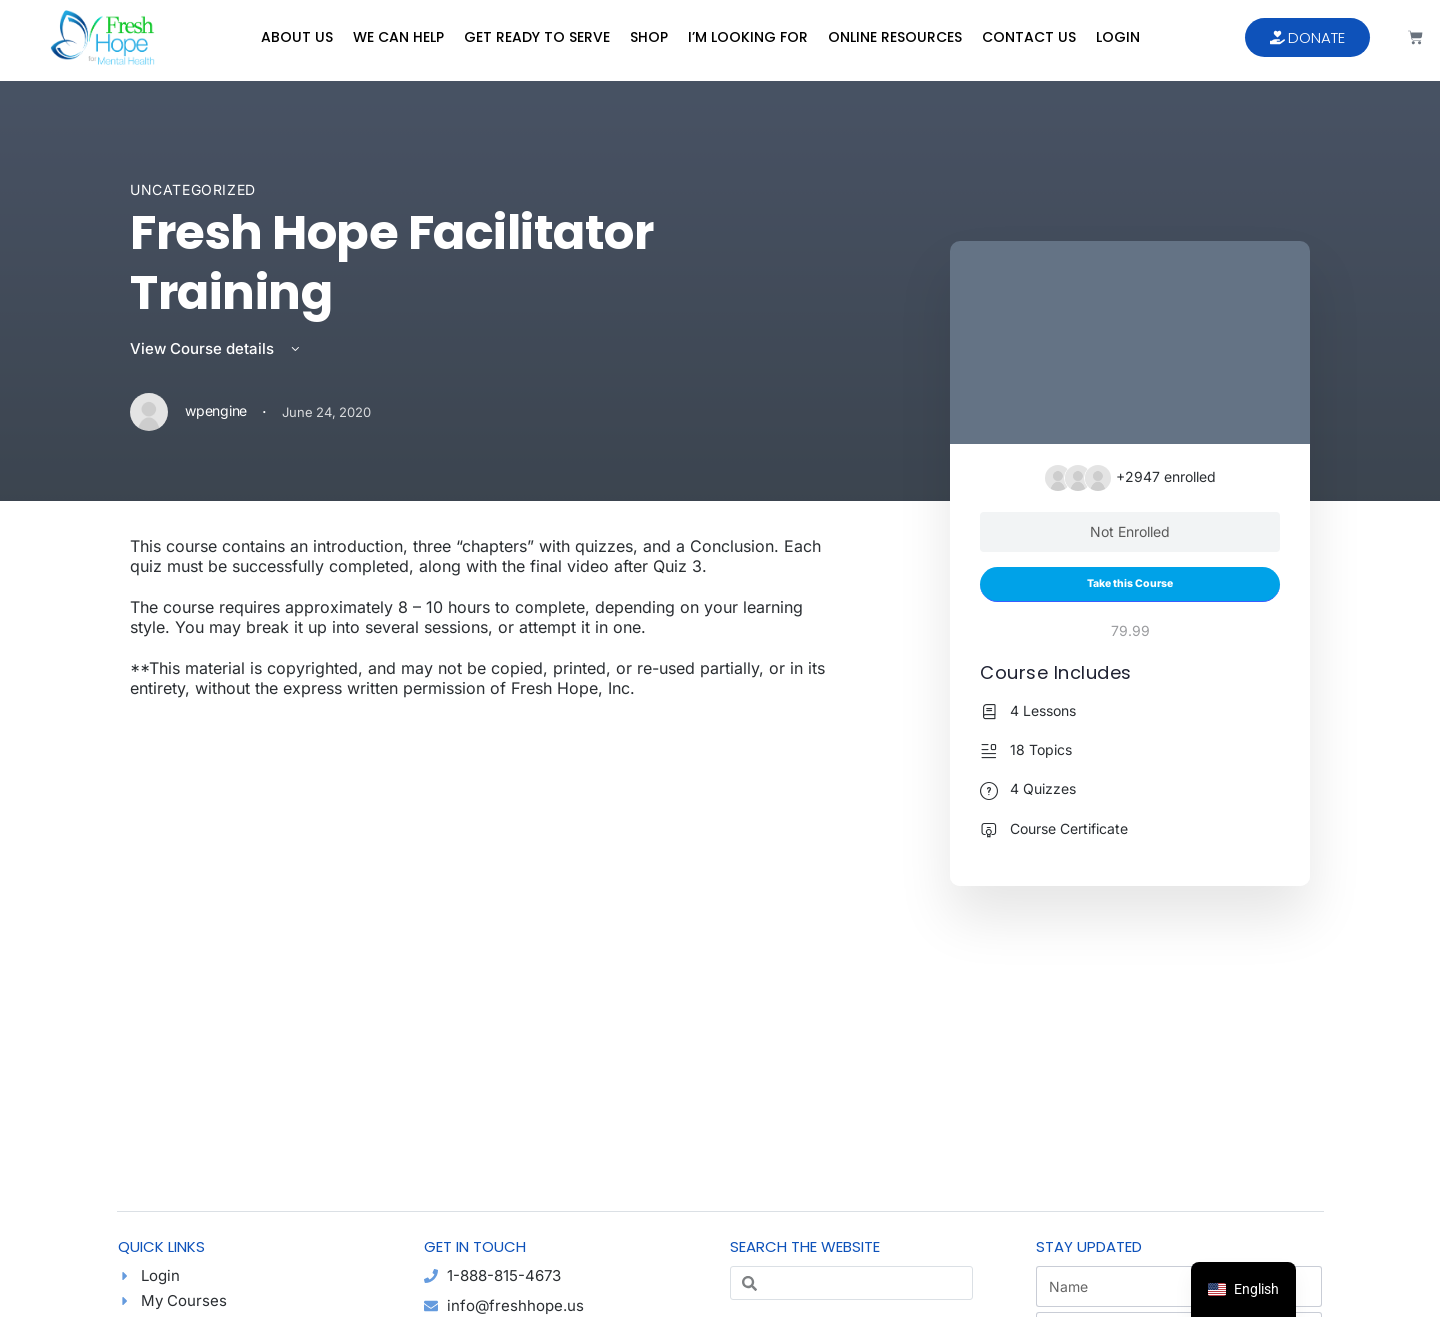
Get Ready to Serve (537, 37)
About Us (297, 37)
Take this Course (1130, 583)
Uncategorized (193, 189)
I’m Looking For (748, 37)
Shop (649, 37)
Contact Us (1029, 37)
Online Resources (895, 37)
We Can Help (398, 37)
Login (1118, 37)
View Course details (216, 348)
